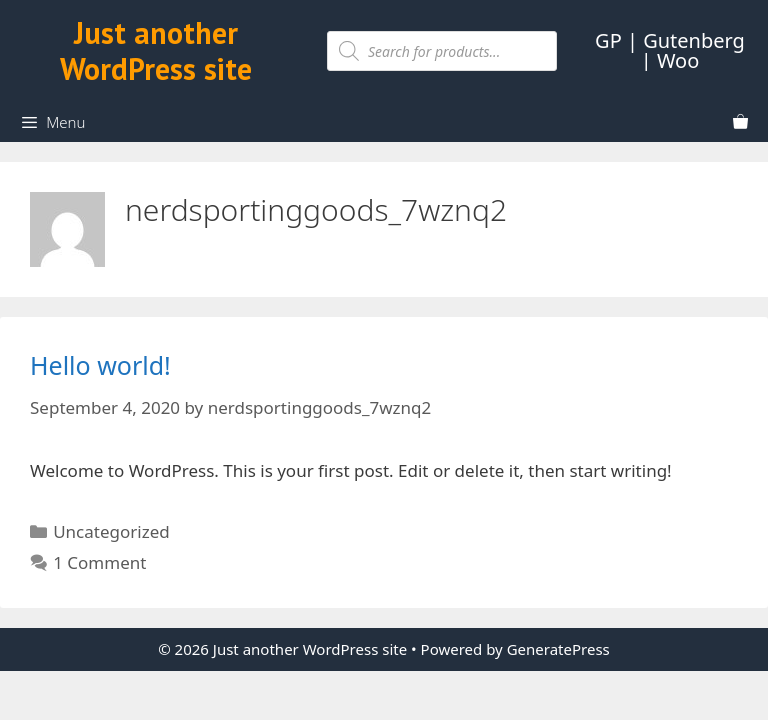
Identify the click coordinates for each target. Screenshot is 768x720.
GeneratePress (558, 649)
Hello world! (100, 365)
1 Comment (99, 562)
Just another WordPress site (156, 50)
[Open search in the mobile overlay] (442, 51)
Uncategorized (111, 531)
